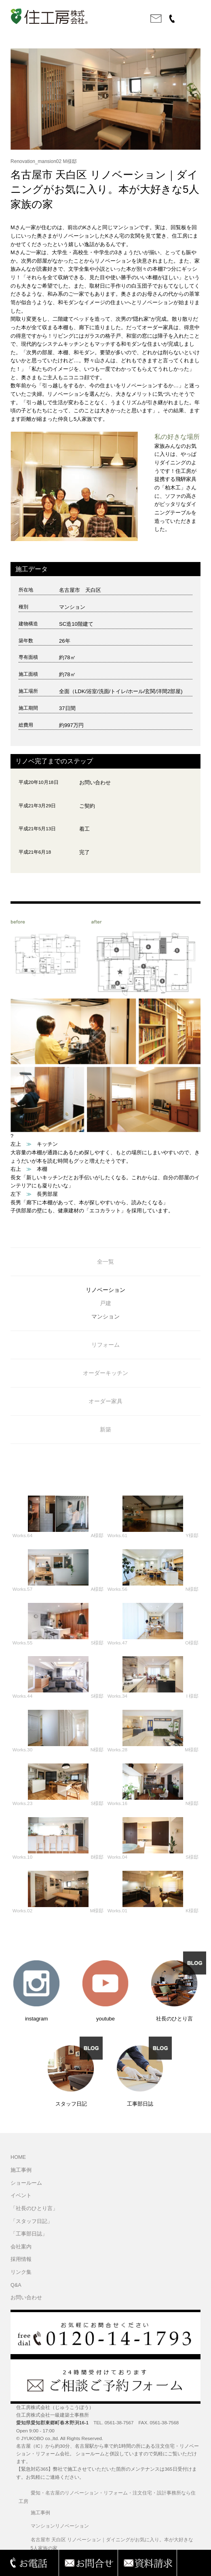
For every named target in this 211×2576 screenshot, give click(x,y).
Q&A (16, 2285)
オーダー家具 (105, 1401)
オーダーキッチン (105, 1373)
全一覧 (105, 1261)
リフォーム (105, 1344)
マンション (105, 1316)
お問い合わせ (26, 2297)
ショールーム (26, 2183)
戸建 (105, 1303)
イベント (21, 2195)
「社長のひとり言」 (34, 2208)
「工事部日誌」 (29, 2234)
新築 (105, 1429)
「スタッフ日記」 (32, 2221)
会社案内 (21, 2247)
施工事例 (21, 2170)
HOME (18, 2157)
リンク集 (21, 2272)
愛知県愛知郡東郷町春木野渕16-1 (52, 2422)
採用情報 (21, 2259)
